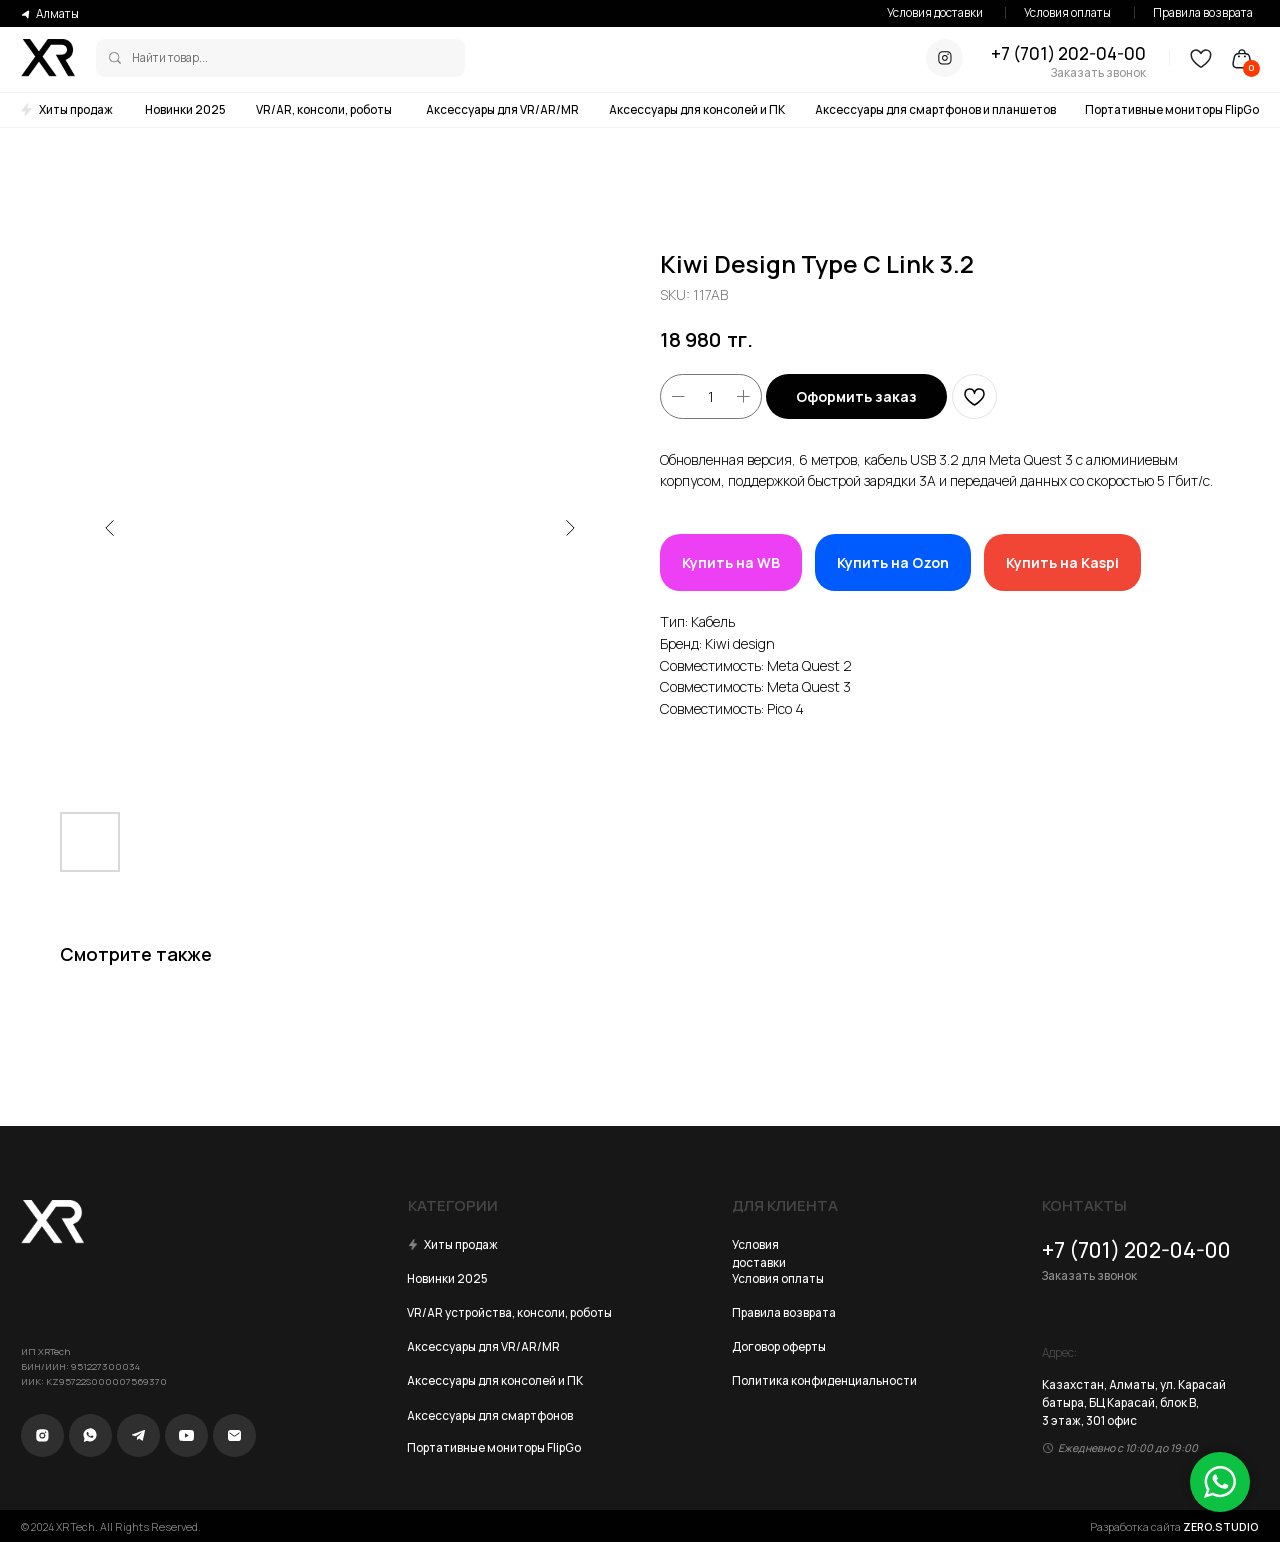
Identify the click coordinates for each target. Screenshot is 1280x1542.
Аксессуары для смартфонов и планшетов (935, 109)
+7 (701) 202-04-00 (1068, 53)
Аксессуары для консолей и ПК (697, 109)
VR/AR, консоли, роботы (324, 109)
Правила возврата (1203, 12)
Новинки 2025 (185, 109)
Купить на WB (731, 562)
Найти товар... (170, 57)
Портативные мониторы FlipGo (1172, 109)
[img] (115, 58)
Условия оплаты (1067, 12)
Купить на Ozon (893, 562)
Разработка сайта (1174, 1527)
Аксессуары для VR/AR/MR (502, 109)
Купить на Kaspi (1062, 562)
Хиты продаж (76, 109)
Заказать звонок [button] (1098, 72)
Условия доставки (935, 12)
